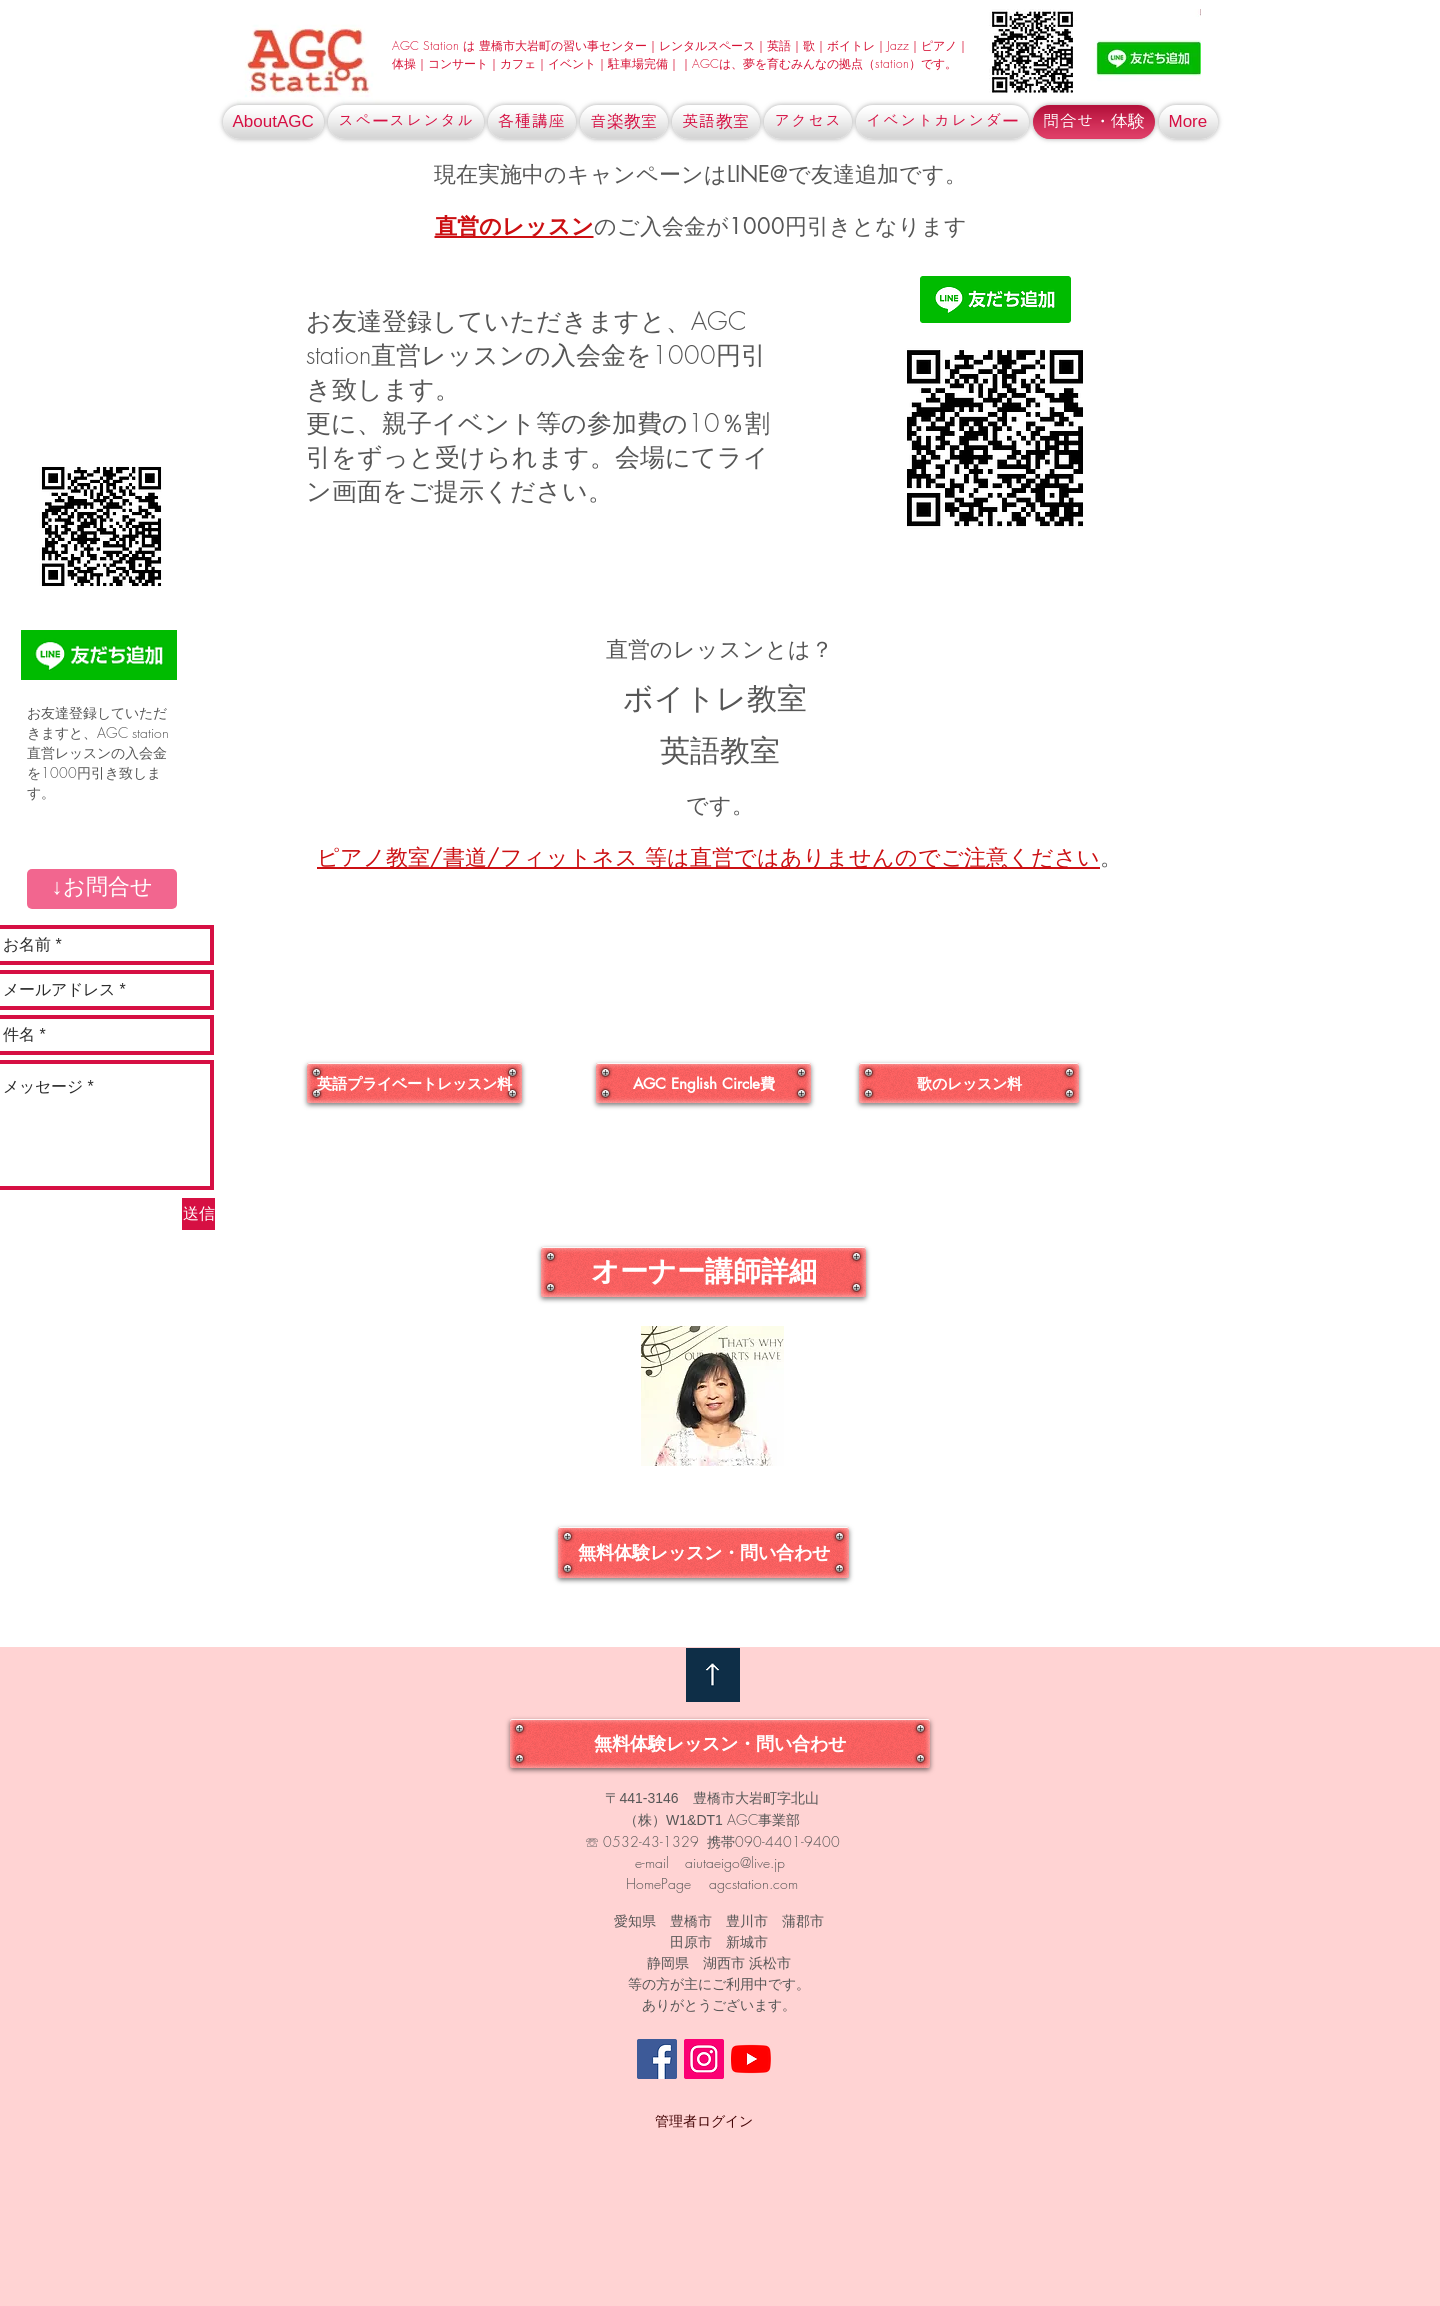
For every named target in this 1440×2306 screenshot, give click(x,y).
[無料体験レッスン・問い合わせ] (720, 1743)
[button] (102, 889)
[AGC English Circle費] (703, 1083)
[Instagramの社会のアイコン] (704, 2059)
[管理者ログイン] (704, 2121)
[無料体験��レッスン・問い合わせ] (703, 1552)
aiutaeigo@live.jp (735, 1862)
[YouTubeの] (751, 2059)
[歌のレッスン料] (969, 1083)
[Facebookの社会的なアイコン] (657, 2059)
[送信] (198, 1214)
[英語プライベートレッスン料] (414, 1083)
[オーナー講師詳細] (703, 1272)
